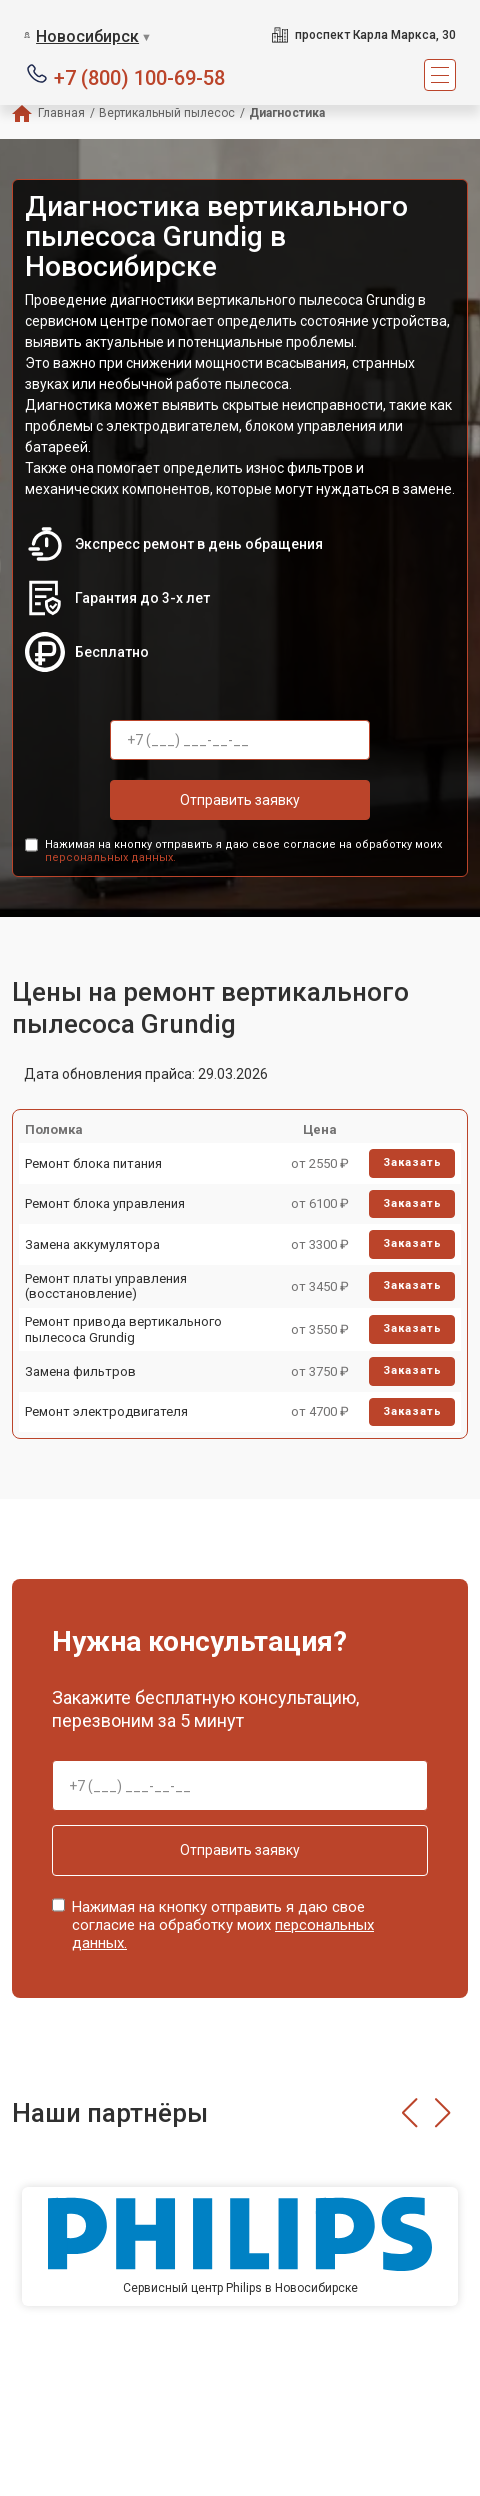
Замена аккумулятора (92, 1244)
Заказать (412, 1162)
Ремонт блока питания (93, 1163)
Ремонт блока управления (105, 1203)
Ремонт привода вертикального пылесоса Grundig (123, 1329)
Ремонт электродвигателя (106, 1411)
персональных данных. (110, 857)
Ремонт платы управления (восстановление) (106, 1286)
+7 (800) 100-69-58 (139, 76)
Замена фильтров (80, 1371)
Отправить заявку (240, 800)
